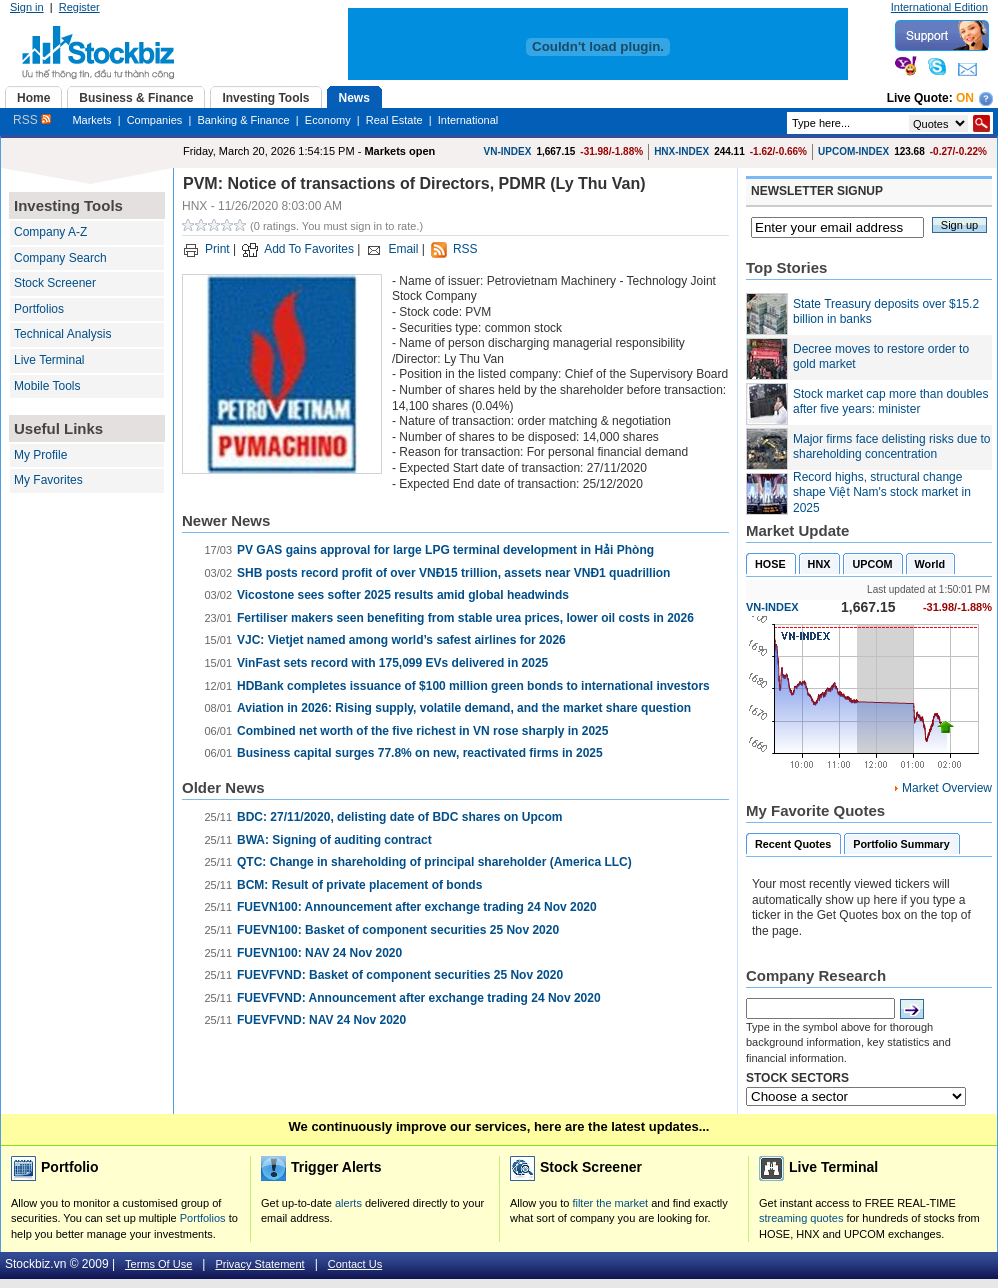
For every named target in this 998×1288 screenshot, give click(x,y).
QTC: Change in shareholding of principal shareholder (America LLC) (434, 862)
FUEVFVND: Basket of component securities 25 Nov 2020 (400, 975)
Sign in (27, 7)
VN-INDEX (508, 151)
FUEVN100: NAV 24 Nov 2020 (319, 953)
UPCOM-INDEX (853, 151)
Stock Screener (55, 283)
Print (217, 249)
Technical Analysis (62, 334)
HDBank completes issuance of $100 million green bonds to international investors (473, 686)
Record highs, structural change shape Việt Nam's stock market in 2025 (882, 492)
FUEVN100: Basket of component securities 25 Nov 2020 (398, 930)
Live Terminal (49, 360)
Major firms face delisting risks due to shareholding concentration (891, 447)
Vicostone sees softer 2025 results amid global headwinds (403, 595)
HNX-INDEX (681, 151)
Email (403, 249)
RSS (32, 120)
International (468, 120)
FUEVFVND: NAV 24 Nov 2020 (321, 1020)
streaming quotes (801, 1218)
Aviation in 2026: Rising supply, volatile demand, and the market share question (464, 708)
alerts (348, 1203)
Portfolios (39, 309)
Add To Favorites (309, 249)
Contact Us (355, 1264)
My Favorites (48, 480)
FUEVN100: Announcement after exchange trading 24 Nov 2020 (417, 907)
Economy (328, 120)
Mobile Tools (47, 386)
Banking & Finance (243, 120)
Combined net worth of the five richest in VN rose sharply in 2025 (422, 731)
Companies (155, 120)
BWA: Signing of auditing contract (334, 840)
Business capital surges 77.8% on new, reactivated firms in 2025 (420, 753)
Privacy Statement (259, 1264)
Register (79, 7)
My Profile (40, 455)
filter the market (610, 1203)
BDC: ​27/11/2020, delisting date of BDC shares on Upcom (399, 817)
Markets (91, 120)
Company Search (60, 258)
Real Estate (394, 120)
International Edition (939, 7)
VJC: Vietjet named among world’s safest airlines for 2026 (401, 640)
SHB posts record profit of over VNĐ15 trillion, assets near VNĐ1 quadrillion (453, 573)
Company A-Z (50, 232)
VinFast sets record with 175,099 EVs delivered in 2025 (392, 663)
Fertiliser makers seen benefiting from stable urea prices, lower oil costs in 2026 (465, 618)
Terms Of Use (158, 1264)
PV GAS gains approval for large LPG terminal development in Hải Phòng (445, 550)
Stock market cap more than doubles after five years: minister (890, 402)
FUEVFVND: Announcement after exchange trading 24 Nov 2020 (419, 998)
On (965, 98)
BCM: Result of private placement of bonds (359, 885)
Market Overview (947, 788)
